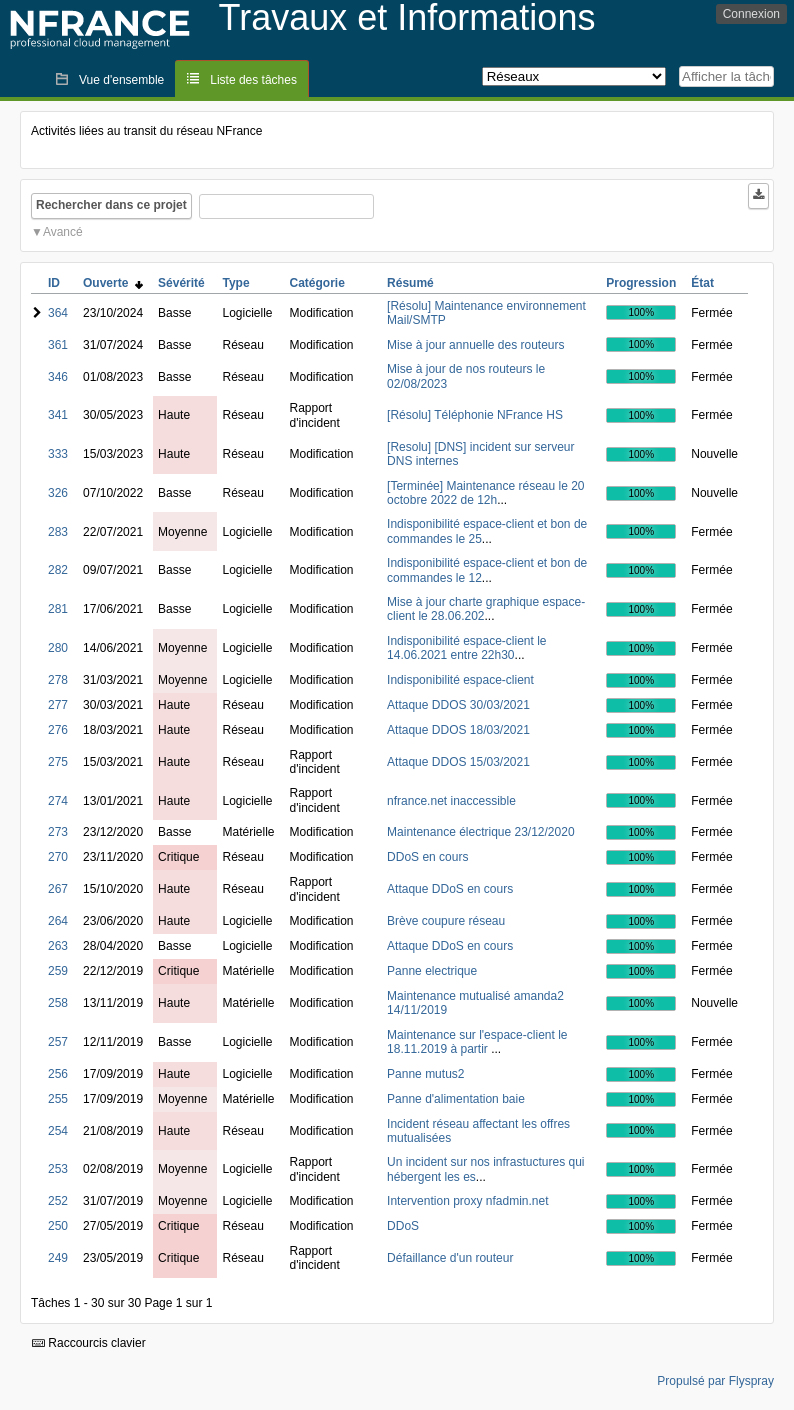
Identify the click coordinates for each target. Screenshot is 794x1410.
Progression (641, 283)
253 (58, 1169)
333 (58, 454)
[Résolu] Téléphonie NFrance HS (475, 415)
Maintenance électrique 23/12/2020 (480, 832)
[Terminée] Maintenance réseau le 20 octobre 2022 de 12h (485, 493)
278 (58, 680)
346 (58, 377)
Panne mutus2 (425, 1074)
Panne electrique (432, 971)
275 (58, 762)
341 (58, 415)
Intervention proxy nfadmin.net (467, 1201)
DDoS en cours (427, 857)
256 (58, 1074)
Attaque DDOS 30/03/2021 (458, 705)
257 (58, 1042)
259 (58, 971)
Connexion (751, 14)
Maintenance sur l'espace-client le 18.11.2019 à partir (477, 1042)
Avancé (63, 232)
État (702, 283)
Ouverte (113, 283)
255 (58, 1099)
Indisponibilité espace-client (460, 680)
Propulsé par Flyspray (715, 1381)
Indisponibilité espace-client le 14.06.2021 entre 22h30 (466, 648)
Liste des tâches (253, 80)
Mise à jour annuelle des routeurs (475, 345)
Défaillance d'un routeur (450, 1258)
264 (58, 921)
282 (58, 570)
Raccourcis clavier (89, 1343)
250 (58, 1226)
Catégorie (317, 283)
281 (58, 609)
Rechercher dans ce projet (111, 205)
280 (58, 648)
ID (54, 283)
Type (235, 283)
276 (58, 730)
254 (58, 1131)
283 (58, 532)
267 (58, 889)
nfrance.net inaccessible (451, 801)
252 (58, 1201)
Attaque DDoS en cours (450, 889)
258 (58, 1003)
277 (58, 705)
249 (58, 1258)
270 (58, 857)
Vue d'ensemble (121, 80)
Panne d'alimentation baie (456, 1099)
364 (58, 313)
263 (58, 946)
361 (58, 345)
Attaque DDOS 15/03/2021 (458, 762)
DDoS (403, 1226)
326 (58, 493)
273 (58, 832)
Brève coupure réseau (446, 921)
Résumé (410, 283)
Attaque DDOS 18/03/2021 (458, 730)
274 (58, 801)
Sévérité (181, 283)
